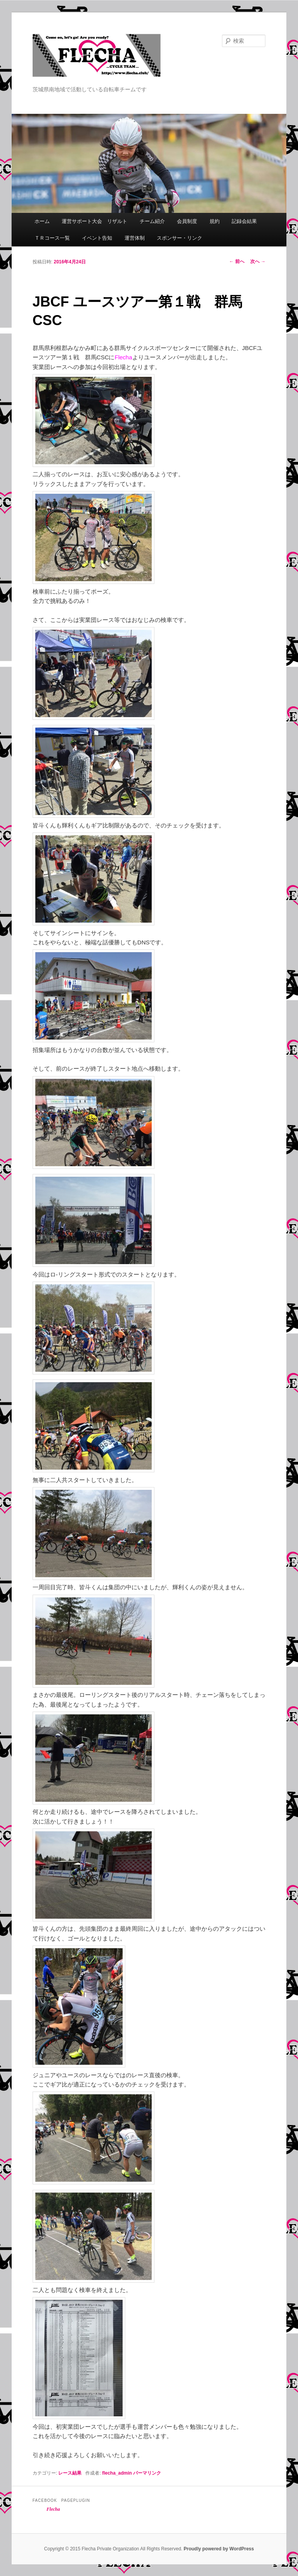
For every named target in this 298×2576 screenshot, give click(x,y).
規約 (215, 221)
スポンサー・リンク (179, 238)
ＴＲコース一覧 (52, 238)
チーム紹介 (152, 221)
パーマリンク (147, 2473)
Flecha (53, 2509)
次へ (257, 261)
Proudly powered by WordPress (219, 2549)
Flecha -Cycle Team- (97, 59)
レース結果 (69, 2473)
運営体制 (135, 238)
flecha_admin (117, 2473)
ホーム (42, 221)
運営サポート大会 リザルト (94, 221)
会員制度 (187, 221)
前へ (236, 261)
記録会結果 (244, 221)
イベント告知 (97, 238)
